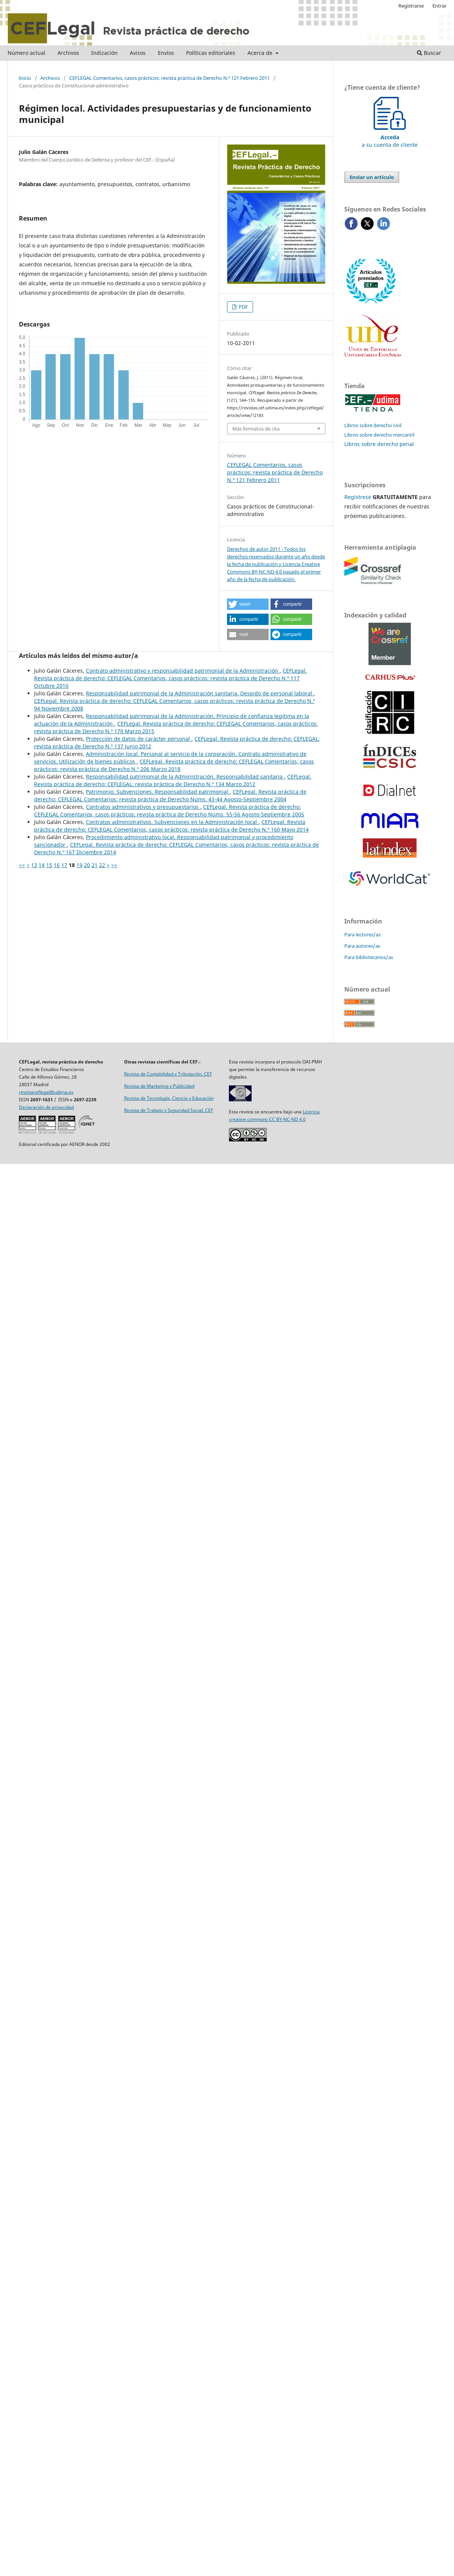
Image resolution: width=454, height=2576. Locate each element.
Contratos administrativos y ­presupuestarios (143, 806)
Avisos (138, 52)
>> (114, 865)
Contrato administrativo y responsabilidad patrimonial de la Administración (183, 670)
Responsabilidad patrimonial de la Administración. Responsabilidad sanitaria (185, 776)
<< (22, 865)
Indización (104, 52)
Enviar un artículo (372, 177)
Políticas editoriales (210, 52)
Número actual (26, 52)
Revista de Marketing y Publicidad (159, 1086)
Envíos (166, 52)
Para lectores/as (362, 934)
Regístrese (357, 497)
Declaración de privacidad (46, 1107)
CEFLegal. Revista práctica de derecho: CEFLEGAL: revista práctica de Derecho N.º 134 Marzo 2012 (172, 780)
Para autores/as (362, 945)
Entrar (439, 5)
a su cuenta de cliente (390, 137)
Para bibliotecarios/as (368, 957)
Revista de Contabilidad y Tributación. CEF (168, 1074)
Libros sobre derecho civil (372, 425)
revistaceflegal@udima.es (46, 1092)
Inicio (25, 78)
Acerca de (260, 52)
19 (79, 865)
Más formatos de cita (256, 428)
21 (95, 865)
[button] (248, 604)
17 (64, 865)
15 (49, 865)
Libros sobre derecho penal (379, 444)
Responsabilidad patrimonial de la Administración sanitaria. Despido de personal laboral (200, 693)
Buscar (429, 52)
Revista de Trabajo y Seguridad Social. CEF (168, 1110)
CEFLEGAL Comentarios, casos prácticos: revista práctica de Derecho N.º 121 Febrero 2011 (169, 78)
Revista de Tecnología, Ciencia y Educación (169, 1098)
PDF (243, 306)
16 (57, 865)
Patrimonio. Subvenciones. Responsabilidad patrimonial (158, 791)
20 (87, 865)
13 (34, 865)
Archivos (68, 52)
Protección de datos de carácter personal (138, 738)
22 (102, 865)
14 (42, 865)
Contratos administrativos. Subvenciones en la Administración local (172, 822)
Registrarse (411, 5)
